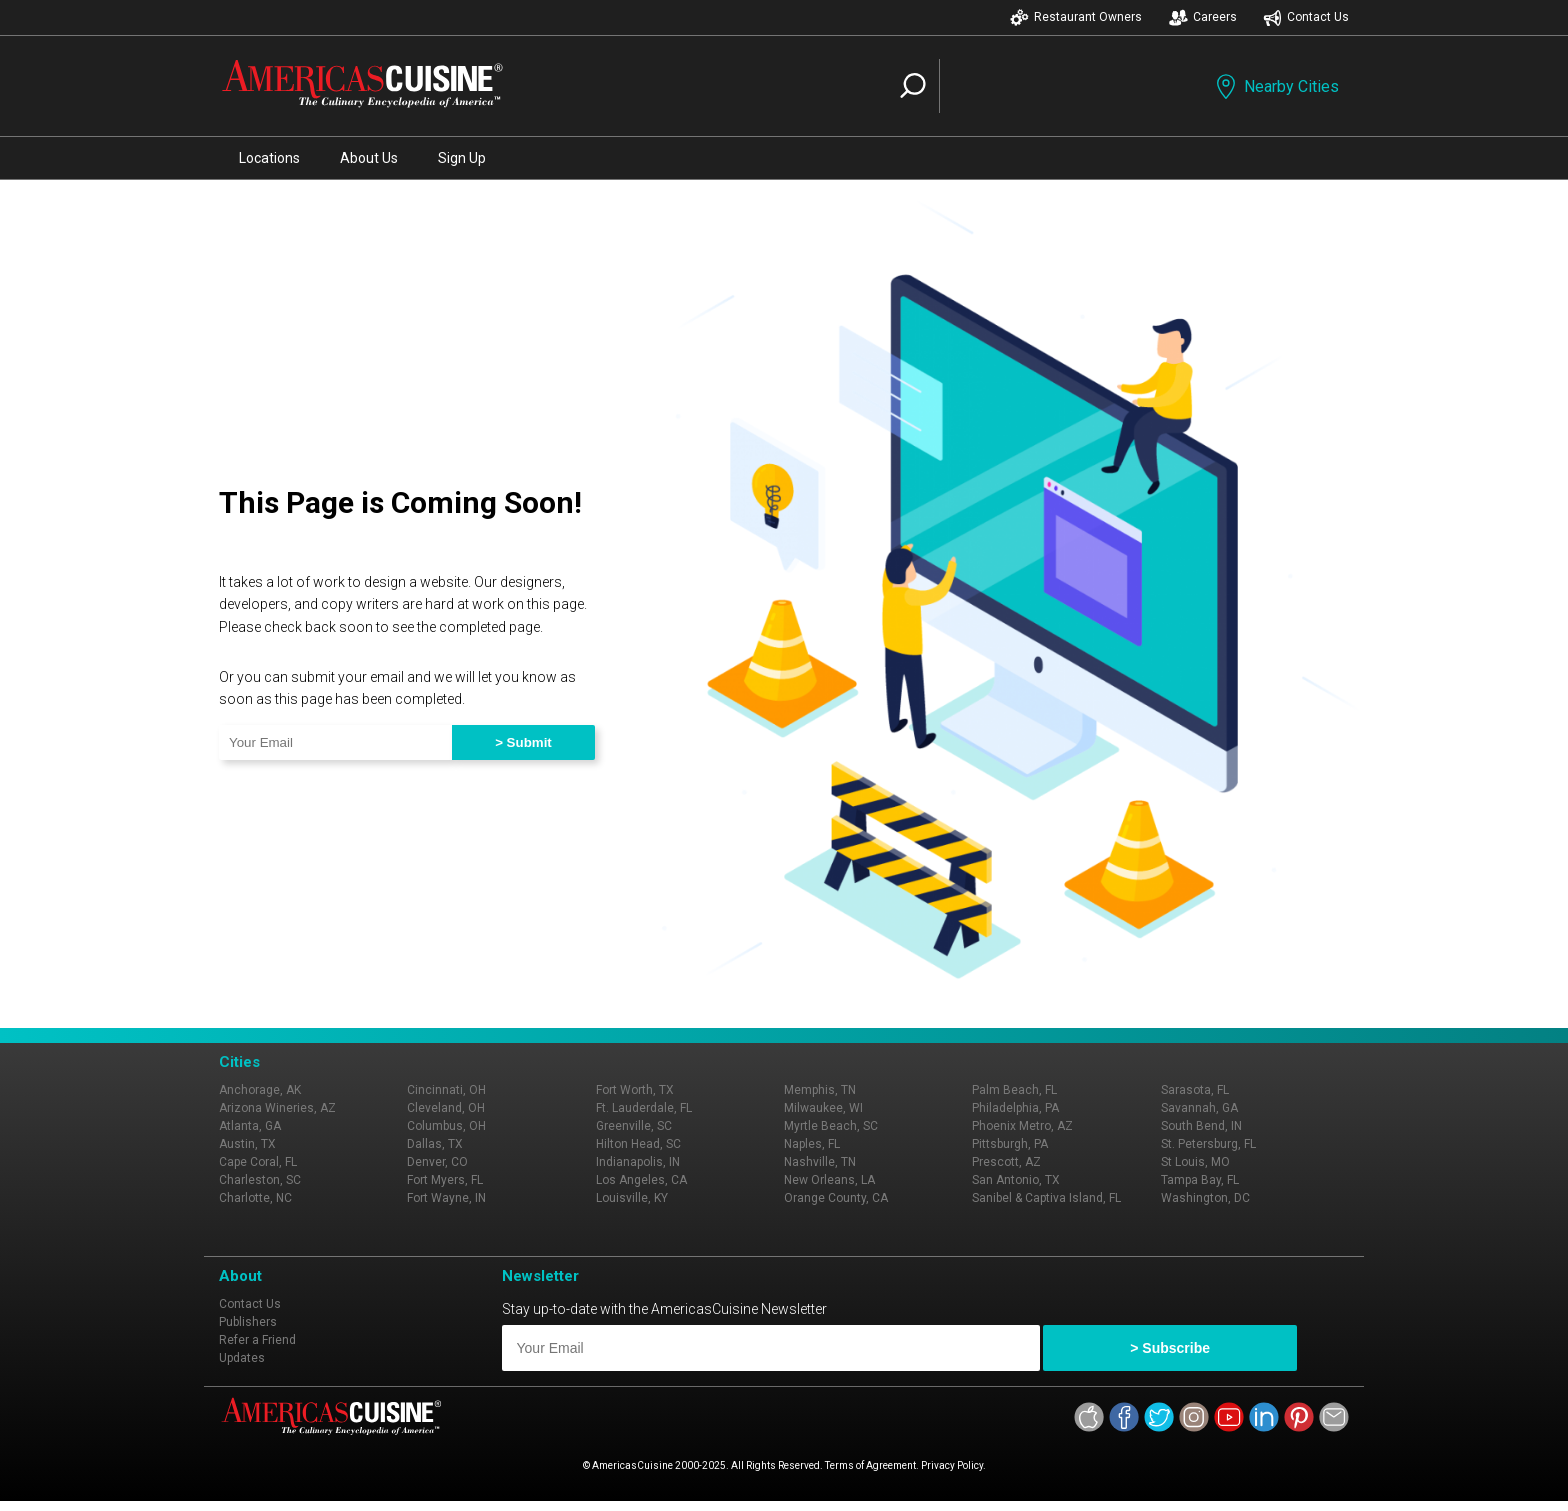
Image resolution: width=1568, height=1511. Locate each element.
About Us (369, 158)
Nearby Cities (1275, 86)
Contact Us (1306, 17)
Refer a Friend (257, 1340)
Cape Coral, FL (258, 1162)
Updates (242, 1358)
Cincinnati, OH (446, 1090)
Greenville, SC (634, 1126)
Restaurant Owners (1076, 17)
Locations (269, 158)
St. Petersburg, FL (1208, 1144)
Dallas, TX (435, 1144)
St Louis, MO (1195, 1162)
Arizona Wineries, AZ (277, 1108)
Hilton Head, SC (638, 1144)
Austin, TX (247, 1144)
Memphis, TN (820, 1090)
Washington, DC (1205, 1198)
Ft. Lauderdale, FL (644, 1108)
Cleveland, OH (446, 1108)
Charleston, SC (260, 1180)
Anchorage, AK (260, 1090)
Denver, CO (437, 1162)
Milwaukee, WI (823, 1108)
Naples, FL (812, 1144)
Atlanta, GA (250, 1126)
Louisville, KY (632, 1198)
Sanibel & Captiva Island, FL (1046, 1198)
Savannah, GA (1199, 1108)
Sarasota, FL (1195, 1090)
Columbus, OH (446, 1126)
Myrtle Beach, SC (831, 1126)
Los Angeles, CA (641, 1180)
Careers (1203, 17)
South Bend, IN (1201, 1126)
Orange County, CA (836, 1198)
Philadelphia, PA (1015, 1108)
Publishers (248, 1322)
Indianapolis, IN (638, 1162)
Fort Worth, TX (635, 1090)
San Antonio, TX (1016, 1180)
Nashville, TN (820, 1162)
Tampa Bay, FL (1200, 1180)
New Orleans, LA (829, 1180)
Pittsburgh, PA (1010, 1144)
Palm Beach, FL (1014, 1090)
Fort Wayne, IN (446, 1198)
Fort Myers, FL (445, 1180)
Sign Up (462, 158)
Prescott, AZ (1006, 1162)
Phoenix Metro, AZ (1022, 1126)
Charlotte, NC (255, 1198)
